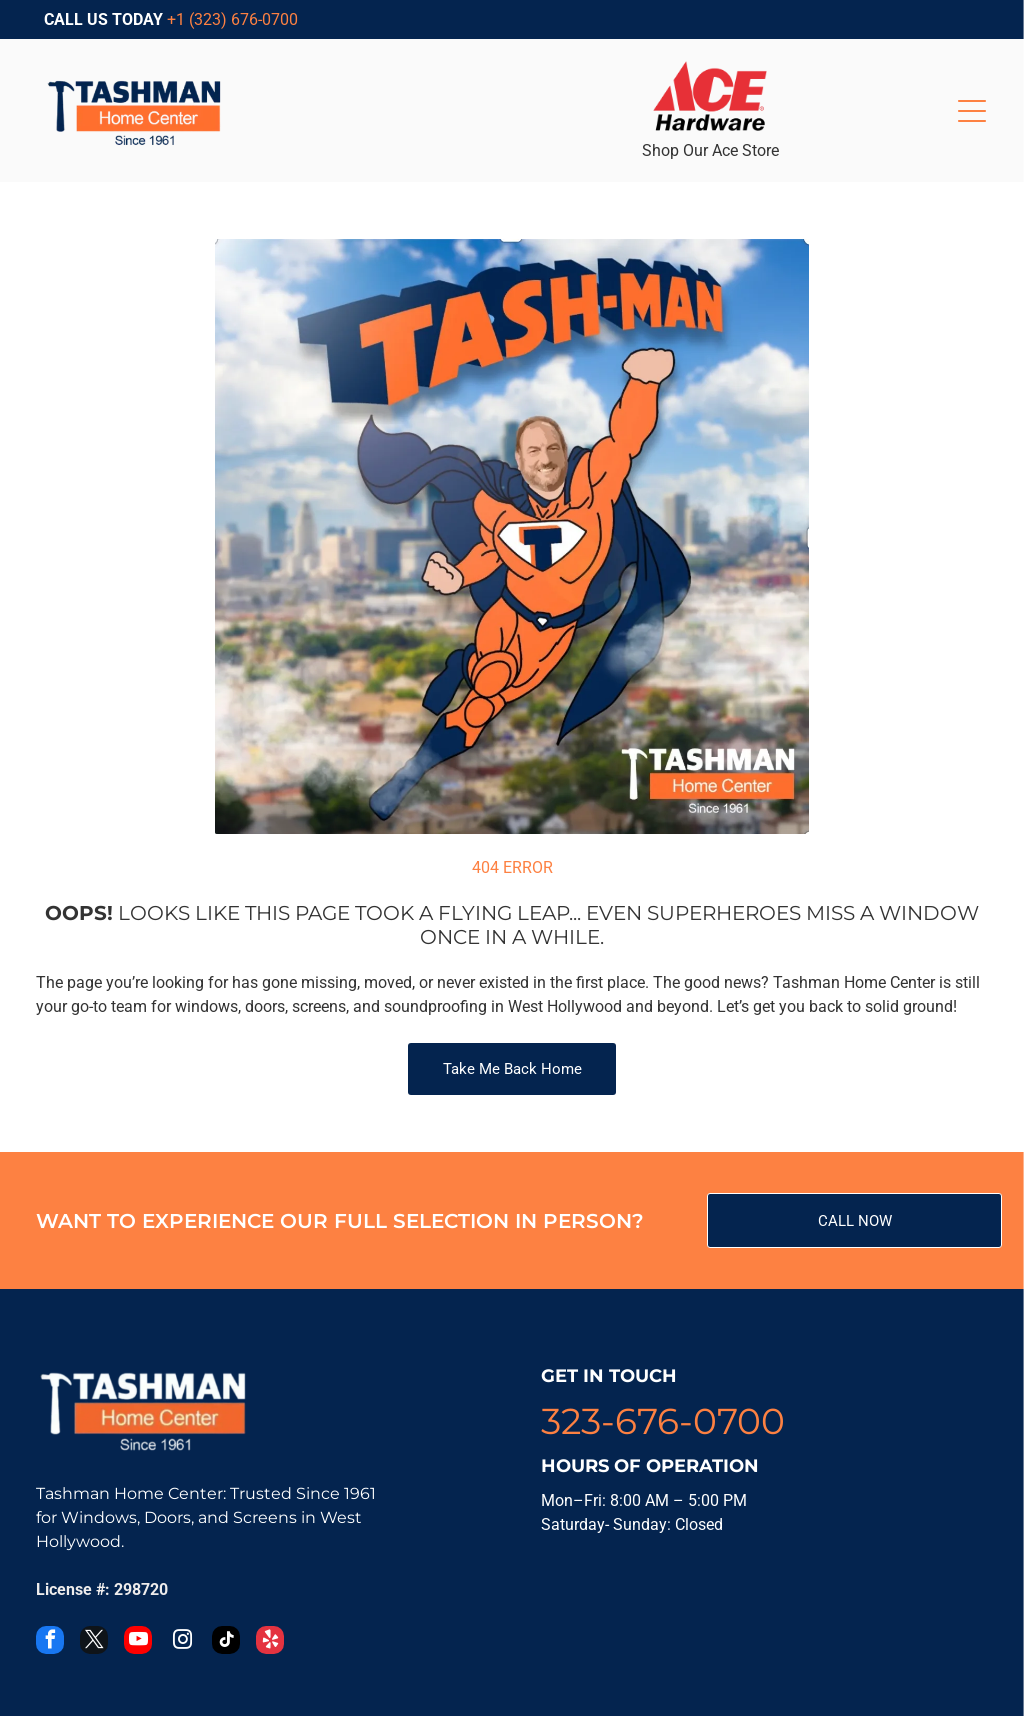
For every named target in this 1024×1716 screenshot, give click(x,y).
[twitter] (94, 1642)
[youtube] (138, 1642)
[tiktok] (226, 1642)
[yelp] (270, 1642)
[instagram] (182, 1642)
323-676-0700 (663, 1421)
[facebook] (50, 1642)
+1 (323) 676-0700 (232, 19)
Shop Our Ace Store (710, 150)
